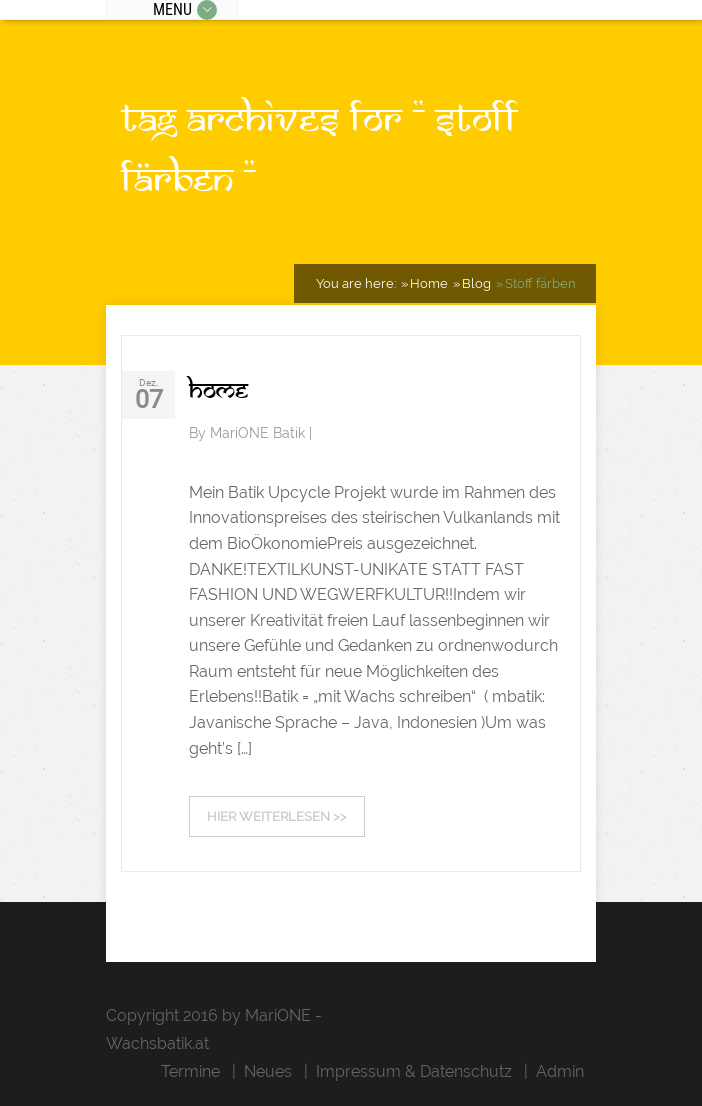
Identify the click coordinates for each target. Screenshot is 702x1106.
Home (218, 390)
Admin (560, 1071)
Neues (268, 1071)
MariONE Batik (259, 433)
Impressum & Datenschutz (414, 1071)
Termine (190, 1071)
